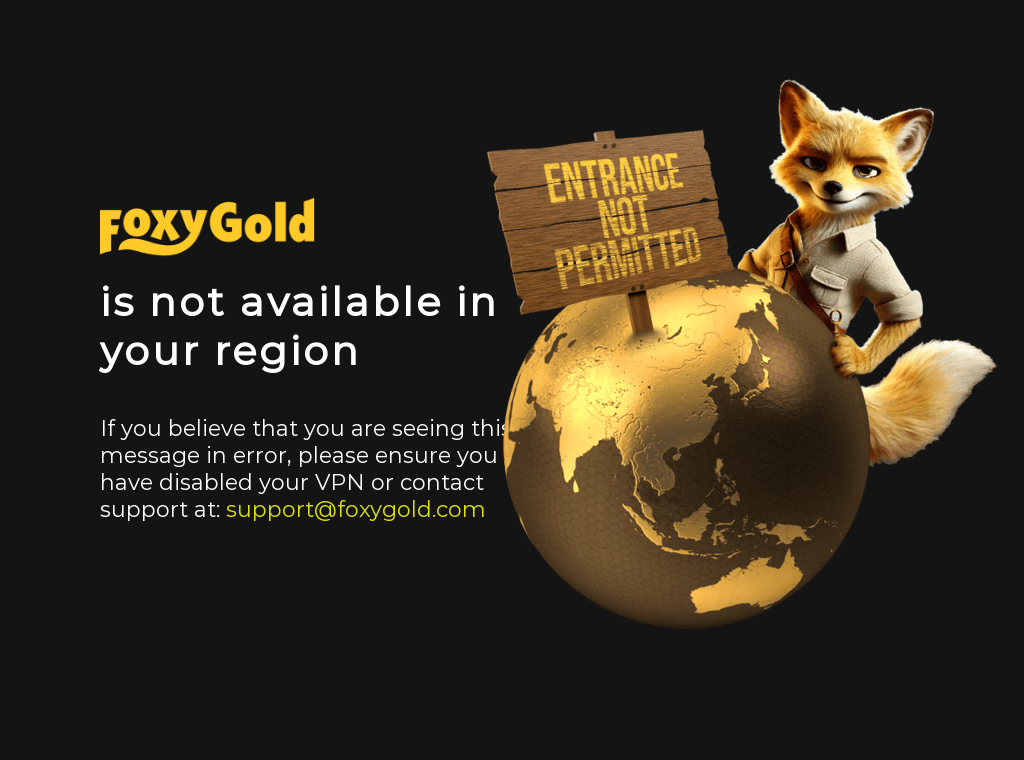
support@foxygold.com (356, 509)
